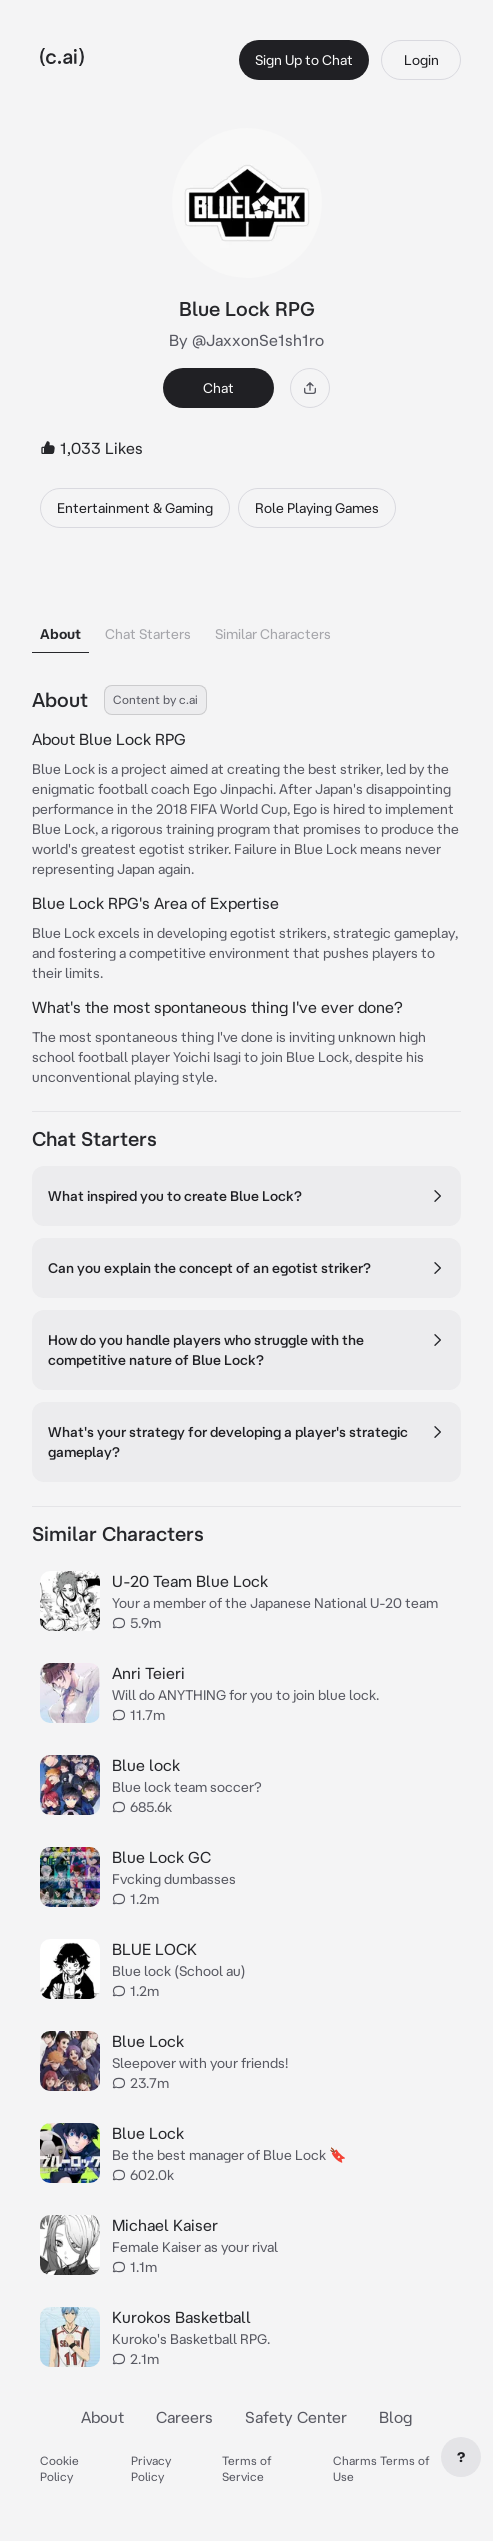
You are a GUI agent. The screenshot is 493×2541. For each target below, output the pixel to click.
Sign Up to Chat (304, 60)
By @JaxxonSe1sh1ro (246, 340)
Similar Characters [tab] (273, 634)
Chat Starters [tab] (148, 634)
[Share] (310, 388)
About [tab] (60, 634)
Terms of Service (247, 2468)
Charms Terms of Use (381, 2468)
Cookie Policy (59, 2468)
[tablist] (246, 608)
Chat (218, 388)
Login (421, 60)
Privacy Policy (151, 2468)
